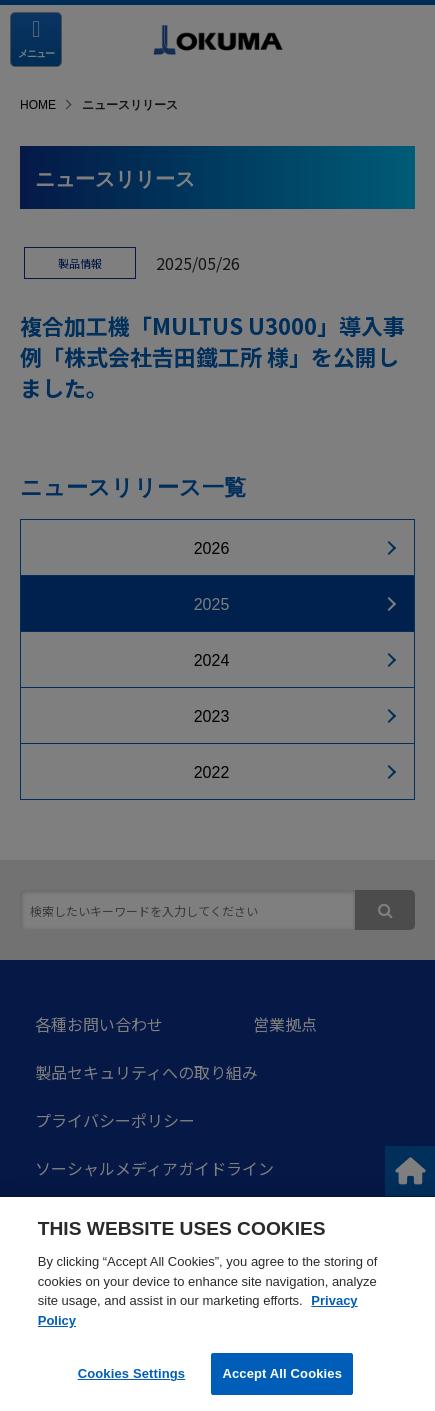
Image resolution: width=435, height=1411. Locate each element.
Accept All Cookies (282, 1373)
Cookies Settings (132, 1373)
